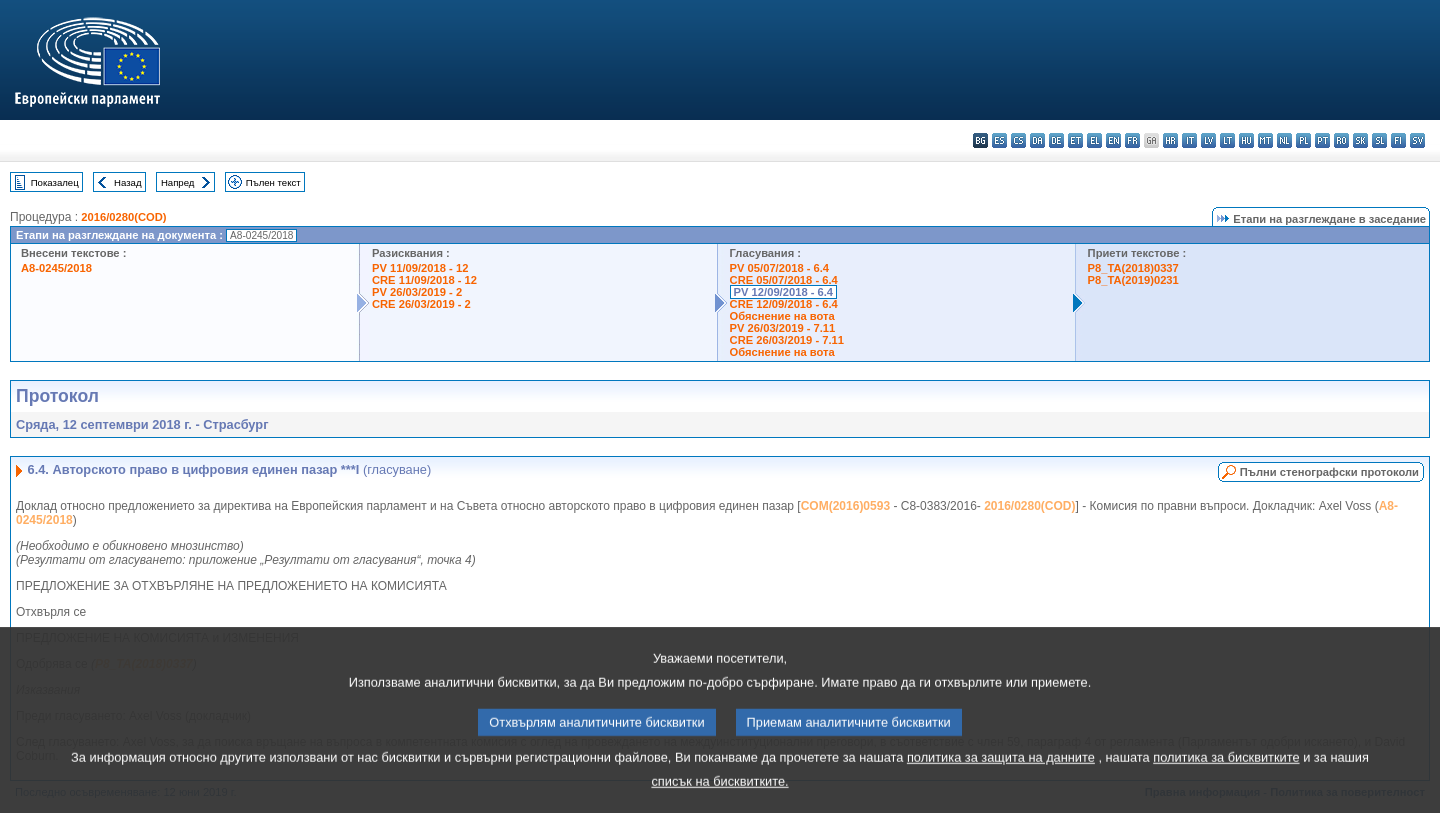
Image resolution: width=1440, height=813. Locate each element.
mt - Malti (1265, 140)
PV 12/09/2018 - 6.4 (784, 292)
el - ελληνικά (1094, 140)
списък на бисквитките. (719, 798)
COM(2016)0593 (845, 506)
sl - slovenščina (1379, 140)
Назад (128, 182)
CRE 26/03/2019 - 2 (421, 304)
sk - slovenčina (1360, 140)
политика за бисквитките (1226, 774)
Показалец (55, 182)
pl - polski (1303, 140)
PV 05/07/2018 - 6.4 (780, 268)
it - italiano (1189, 140)
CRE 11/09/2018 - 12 (424, 280)
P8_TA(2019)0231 (1133, 280)
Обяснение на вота (782, 316)
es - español (999, 140)
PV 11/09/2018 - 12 (420, 268)
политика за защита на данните (1001, 774)
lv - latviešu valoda (1208, 140)
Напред (178, 182)
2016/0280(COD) (123, 217)
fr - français (1132, 140)
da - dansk (1037, 140)
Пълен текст (273, 182)
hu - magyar (1246, 140)
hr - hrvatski (1170, 140)
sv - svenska (1417, 140)
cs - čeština (1018, 140)
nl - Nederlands (1284, 140)
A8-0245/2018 (56, 268)
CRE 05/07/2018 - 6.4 (784, 280)
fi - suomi (1398, 140)
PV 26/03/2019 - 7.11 (783, 328)
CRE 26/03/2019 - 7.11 (787, 340)
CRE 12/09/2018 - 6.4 (784, 304)
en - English (1113, 140)
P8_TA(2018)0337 (1133, 268)
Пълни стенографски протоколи (1329, 472)
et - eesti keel (1075, 140)
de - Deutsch (1056, 140)
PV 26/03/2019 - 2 (417, 292)
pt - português (1322, 140)
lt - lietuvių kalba (1227, 140)
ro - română (1341, 140)
